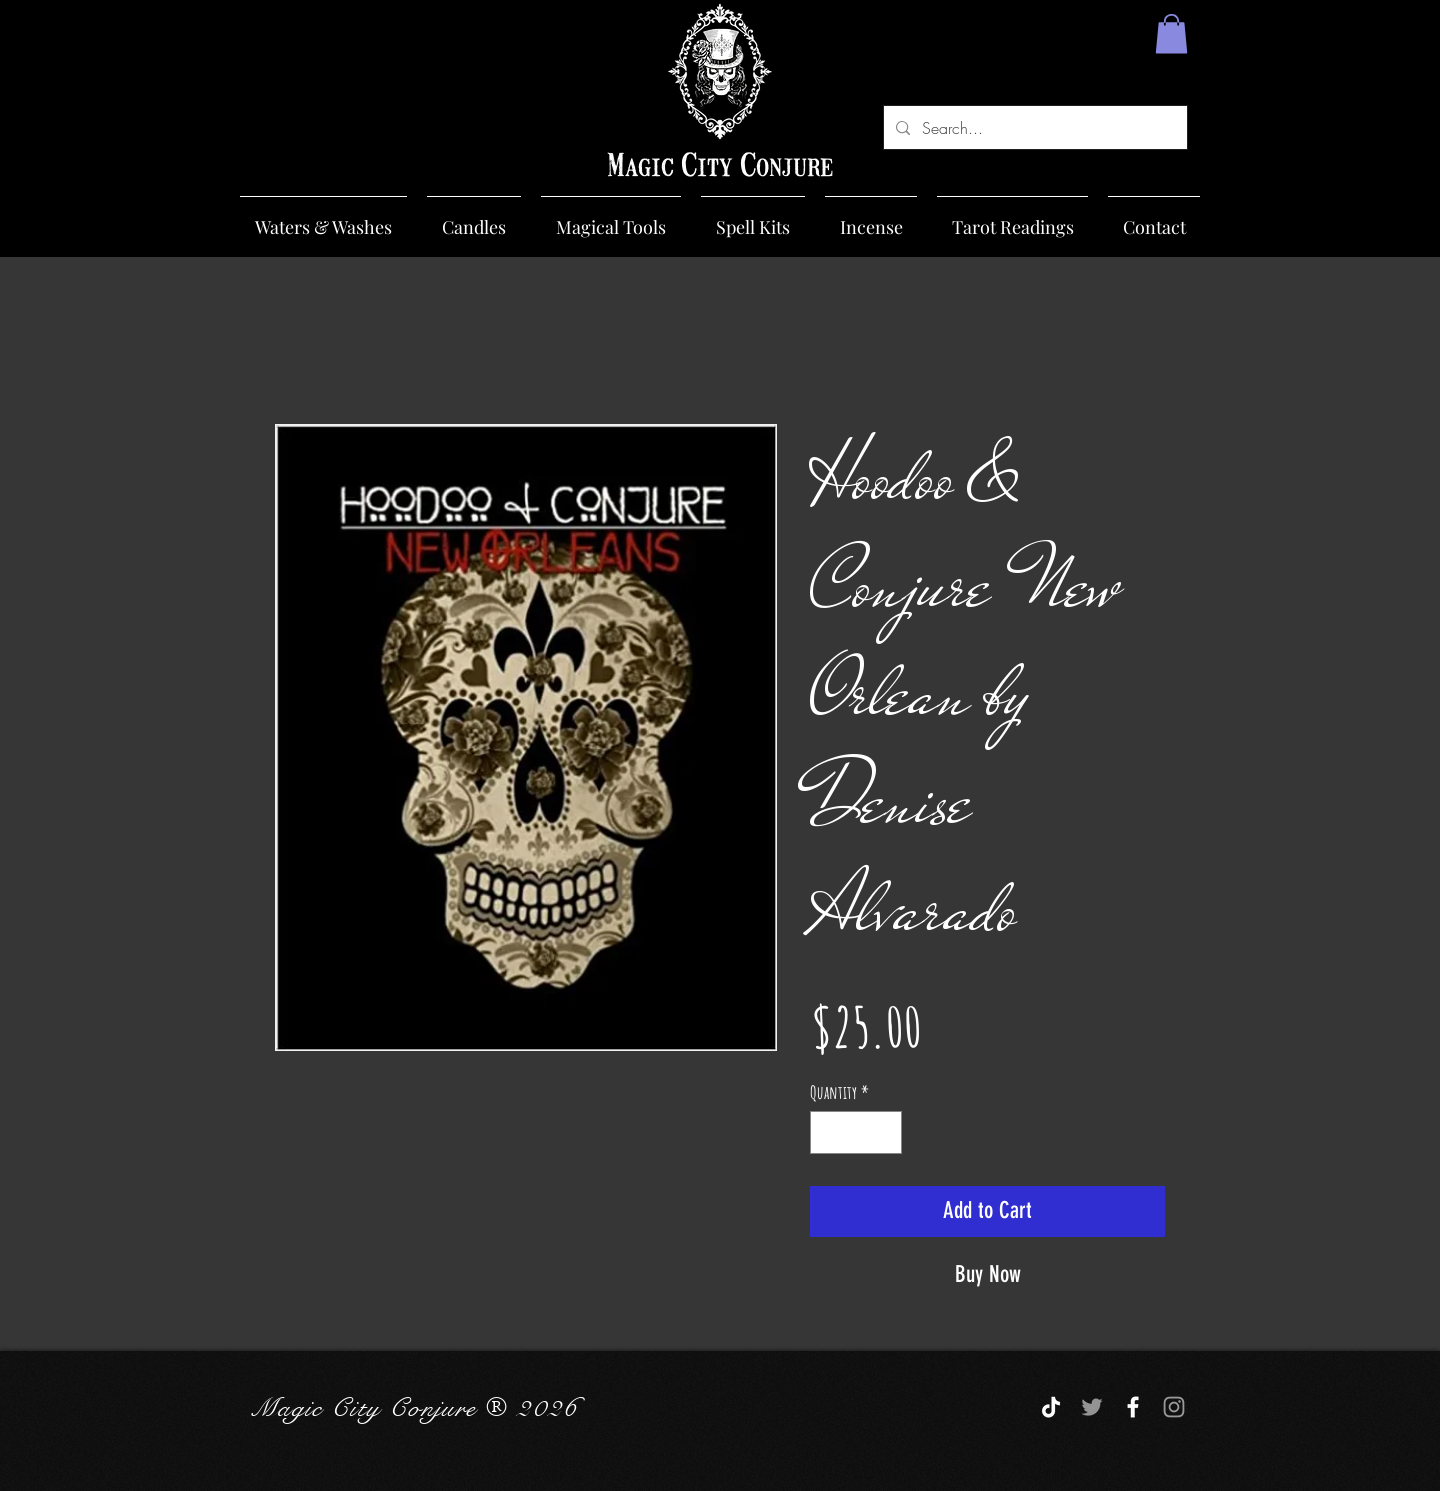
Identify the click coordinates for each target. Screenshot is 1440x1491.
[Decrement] (828, 1132)
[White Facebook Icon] (1133, 1407)
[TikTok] (1051, 1407)
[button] (1171, 33)
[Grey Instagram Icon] (1174, 1407)
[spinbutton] (856, 1132)
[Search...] (1033, 127)
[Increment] (883, 1132)
